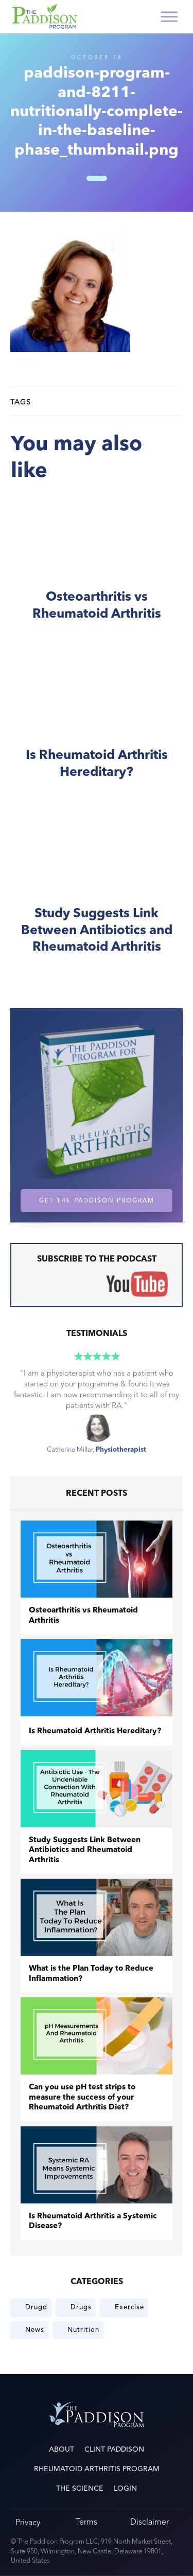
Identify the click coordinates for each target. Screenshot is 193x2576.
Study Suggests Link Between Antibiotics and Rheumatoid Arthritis (96, 894)
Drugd (36, 2307)
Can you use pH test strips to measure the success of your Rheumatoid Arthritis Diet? (82, 2097)
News (34, 2330)
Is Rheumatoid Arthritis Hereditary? (96, 728)
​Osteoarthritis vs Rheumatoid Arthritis (96, 569)
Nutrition (83, 2330)
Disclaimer (149, 2522)
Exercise (129, 2307)
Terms (86, 2522)
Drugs (81, 2307)
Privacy (27, 2522)
